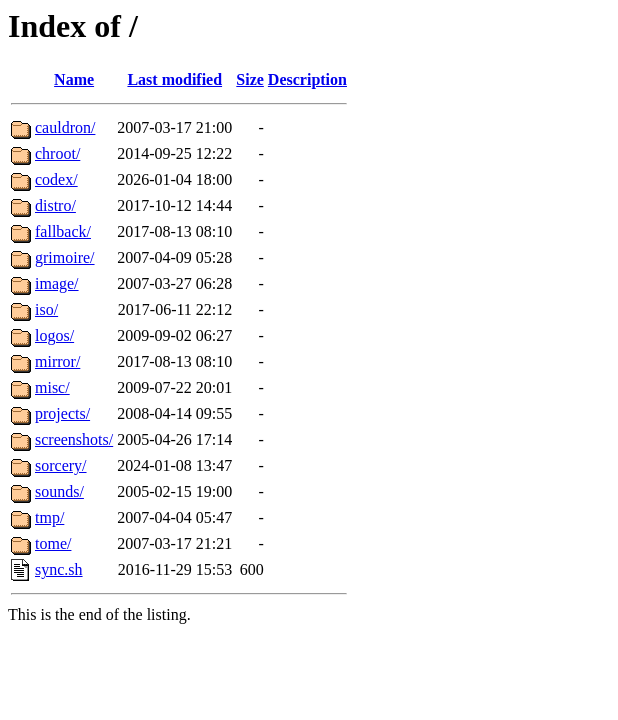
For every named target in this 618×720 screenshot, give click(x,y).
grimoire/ (65, 257)
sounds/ (59, 491)
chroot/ (57, 153)
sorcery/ (61, 465)
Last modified (174, 79)
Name (74, 79)
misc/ (52, 387)
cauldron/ (65, 127)
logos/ (54, 335)
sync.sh (59, 569)
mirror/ (57, 361)
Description (307, 79)
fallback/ (63, 231)
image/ (57, 283)
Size (250, 79)
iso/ (46, 309)
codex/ (56, 179)
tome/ (53, 543)
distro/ (55, 205)
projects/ (62, 413)
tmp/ (49, 517)
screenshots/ (74, 439)
